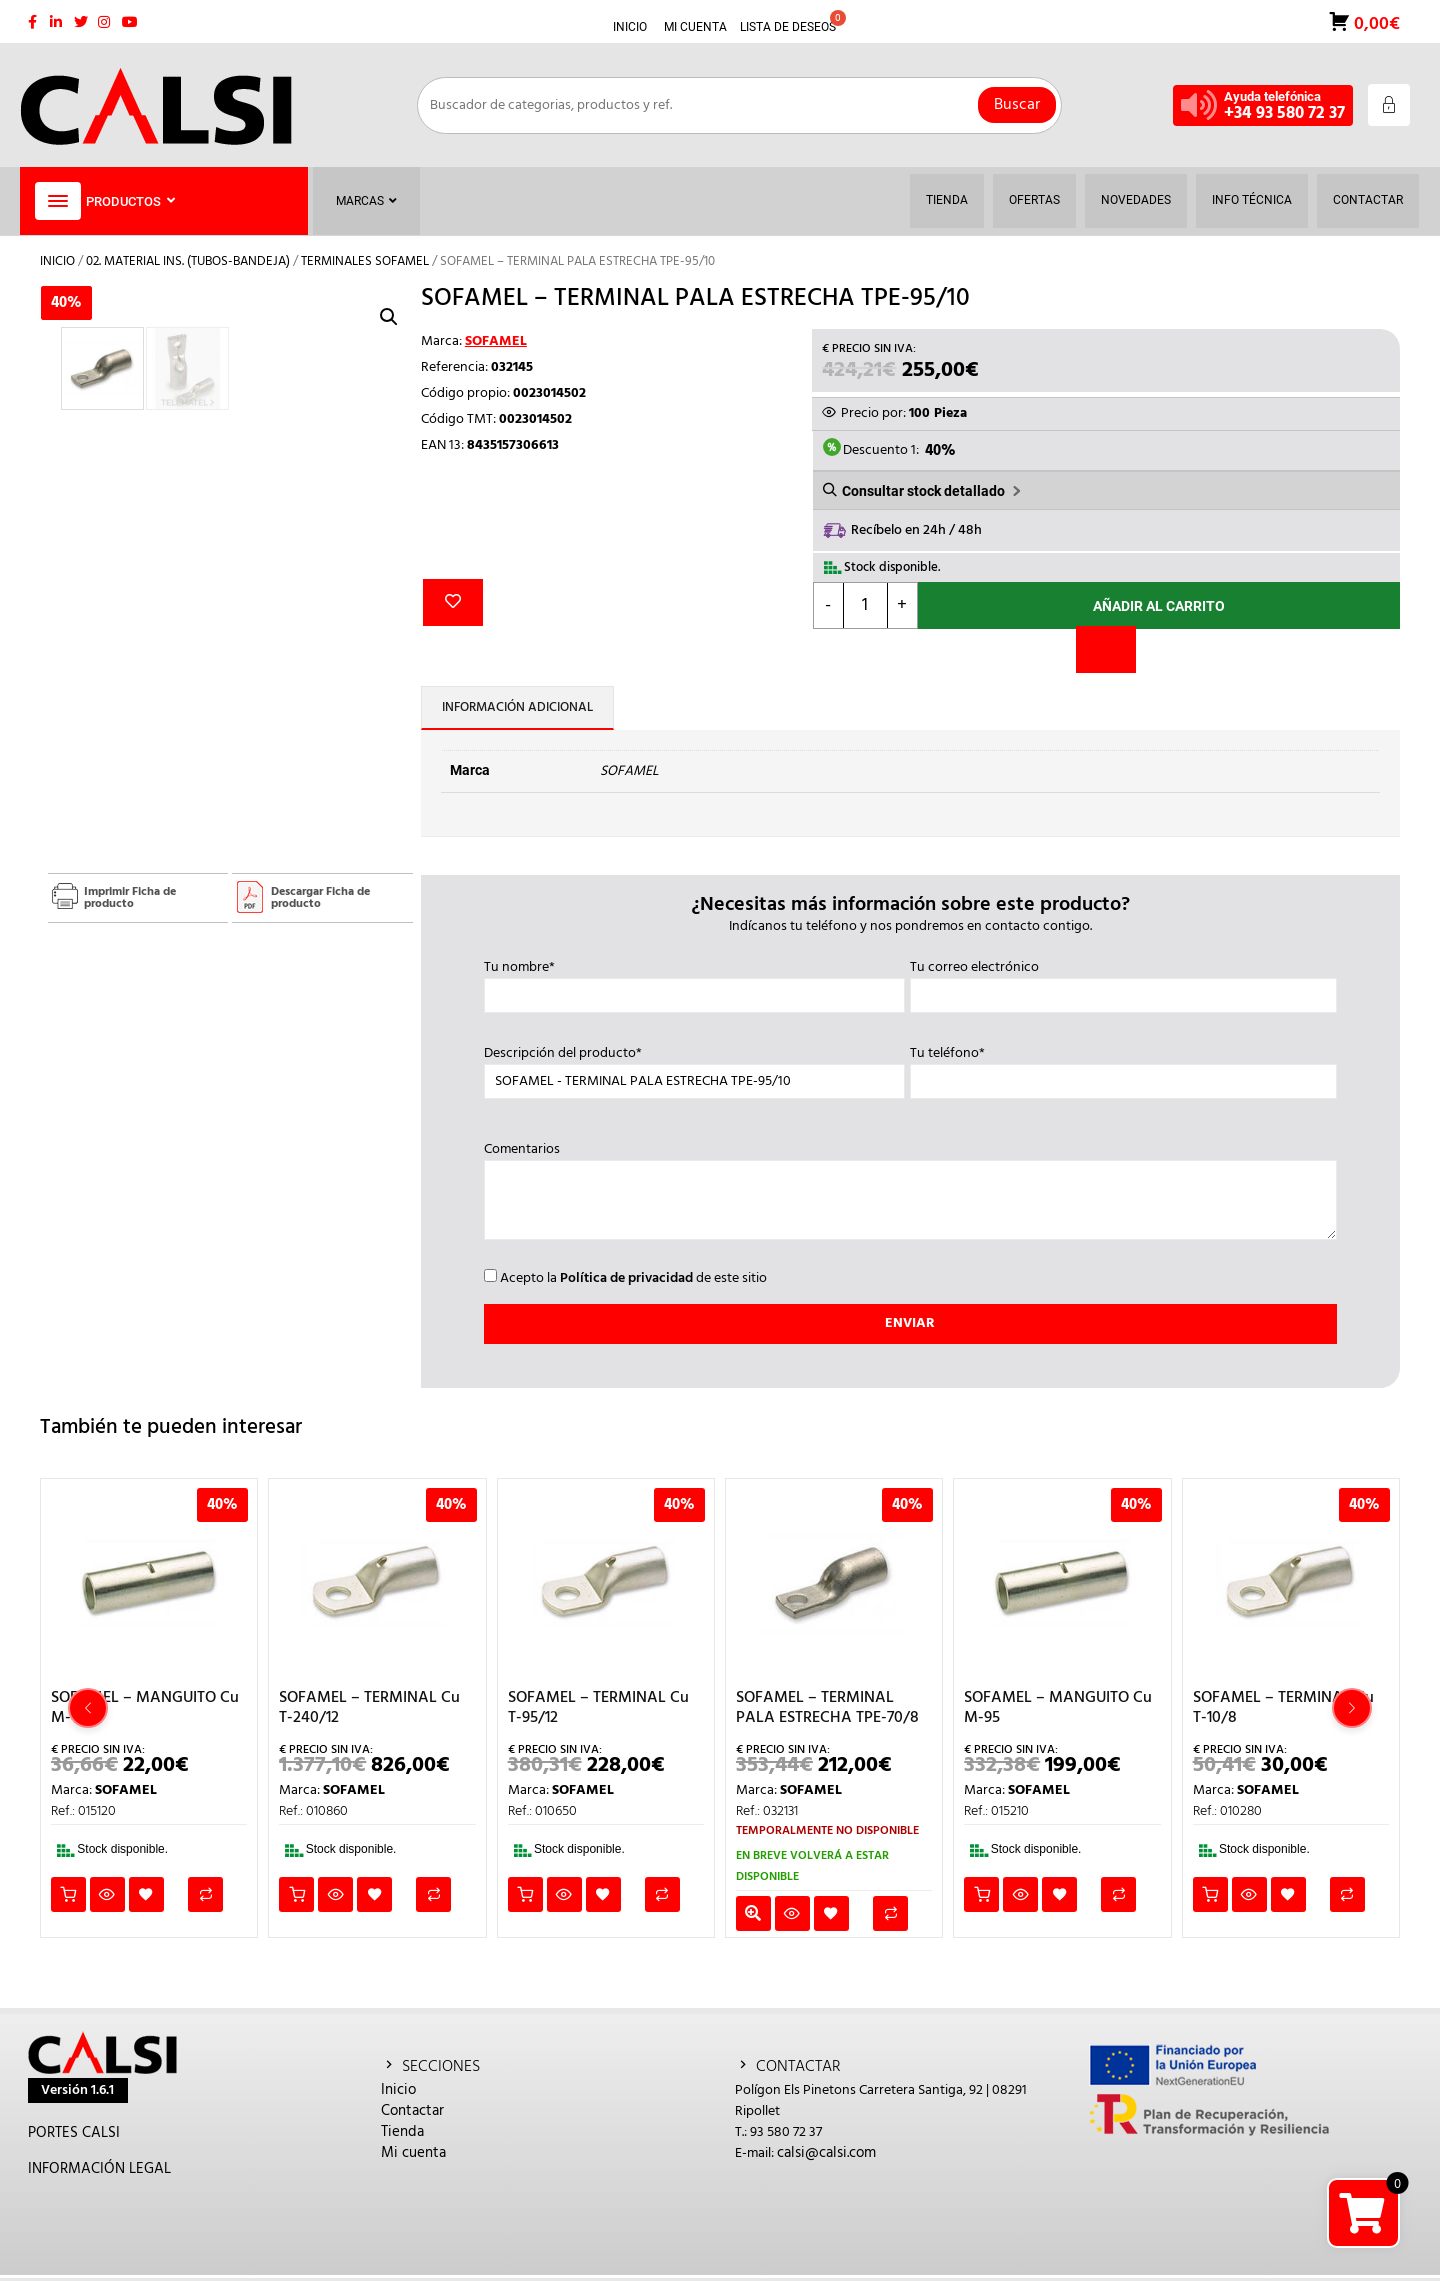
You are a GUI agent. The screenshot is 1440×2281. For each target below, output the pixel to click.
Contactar (412, 2111)
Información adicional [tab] (517, 707)
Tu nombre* (694, 982)
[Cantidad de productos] (865, 605)
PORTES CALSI (74, 2133)
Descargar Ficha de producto (320, 898)
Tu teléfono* (1123, 1068)
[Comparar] (1106, 649)
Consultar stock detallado (923, 491)
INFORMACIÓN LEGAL (99, 2169)
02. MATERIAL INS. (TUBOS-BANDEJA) (188, 261)
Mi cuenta (413, 2153)
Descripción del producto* (694, 1068)
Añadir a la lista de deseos (453, 602)
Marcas (366, 201)
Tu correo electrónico (1123, 982)
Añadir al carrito (1159, 606)
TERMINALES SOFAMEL (365, 261)
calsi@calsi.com (826, 2153)
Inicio (57, 261)
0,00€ (1375, 22)
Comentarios (910, 1193)
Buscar (1017, 105)
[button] (389, 317)
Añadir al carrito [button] (68, 1894)
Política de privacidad (626, 1278)
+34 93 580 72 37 (1284, 113)
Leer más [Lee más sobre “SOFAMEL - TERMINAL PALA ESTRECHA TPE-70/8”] (753, 1913)
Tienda (402, 2132)
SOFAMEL (496, 341)
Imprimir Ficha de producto (130, 898)
